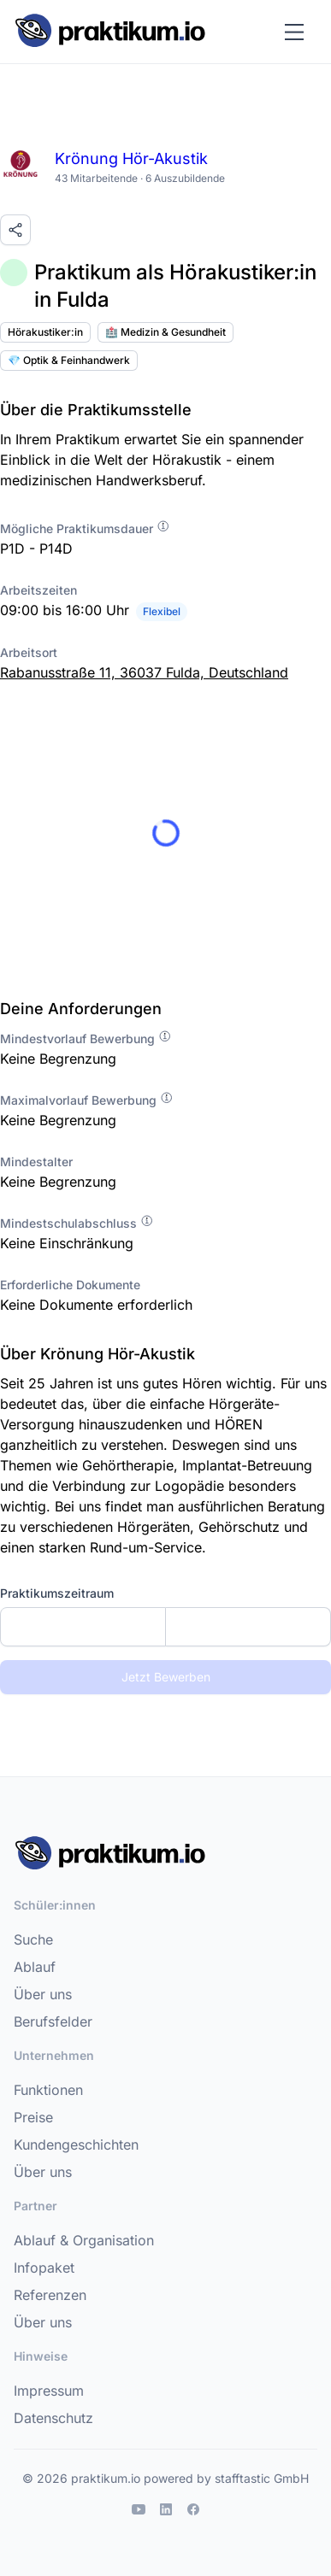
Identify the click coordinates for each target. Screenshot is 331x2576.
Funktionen (48, 2089)
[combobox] (165, 1626)
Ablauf (35, 1966)
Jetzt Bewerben (165, 1676)
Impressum (49, 2390)
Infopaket (44, 2267)
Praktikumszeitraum (57, 1593)
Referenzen (50, 2294)
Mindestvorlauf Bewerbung (86, 1038)
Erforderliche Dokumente (70, 1284)
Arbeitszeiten (38, 590)
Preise (33, 2117)
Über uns (43, 1994)
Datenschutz (53, 2417)
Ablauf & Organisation (84, 2240)
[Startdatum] (83, 1627)
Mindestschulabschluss (77, 1223)
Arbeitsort (28, 652)
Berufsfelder (53, 2021)
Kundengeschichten (76, 2144)
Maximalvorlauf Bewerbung (87, 1100)
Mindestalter (36, 1161)
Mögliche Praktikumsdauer (85, 528)
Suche (33, 1939)
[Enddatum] (248, 1627)
